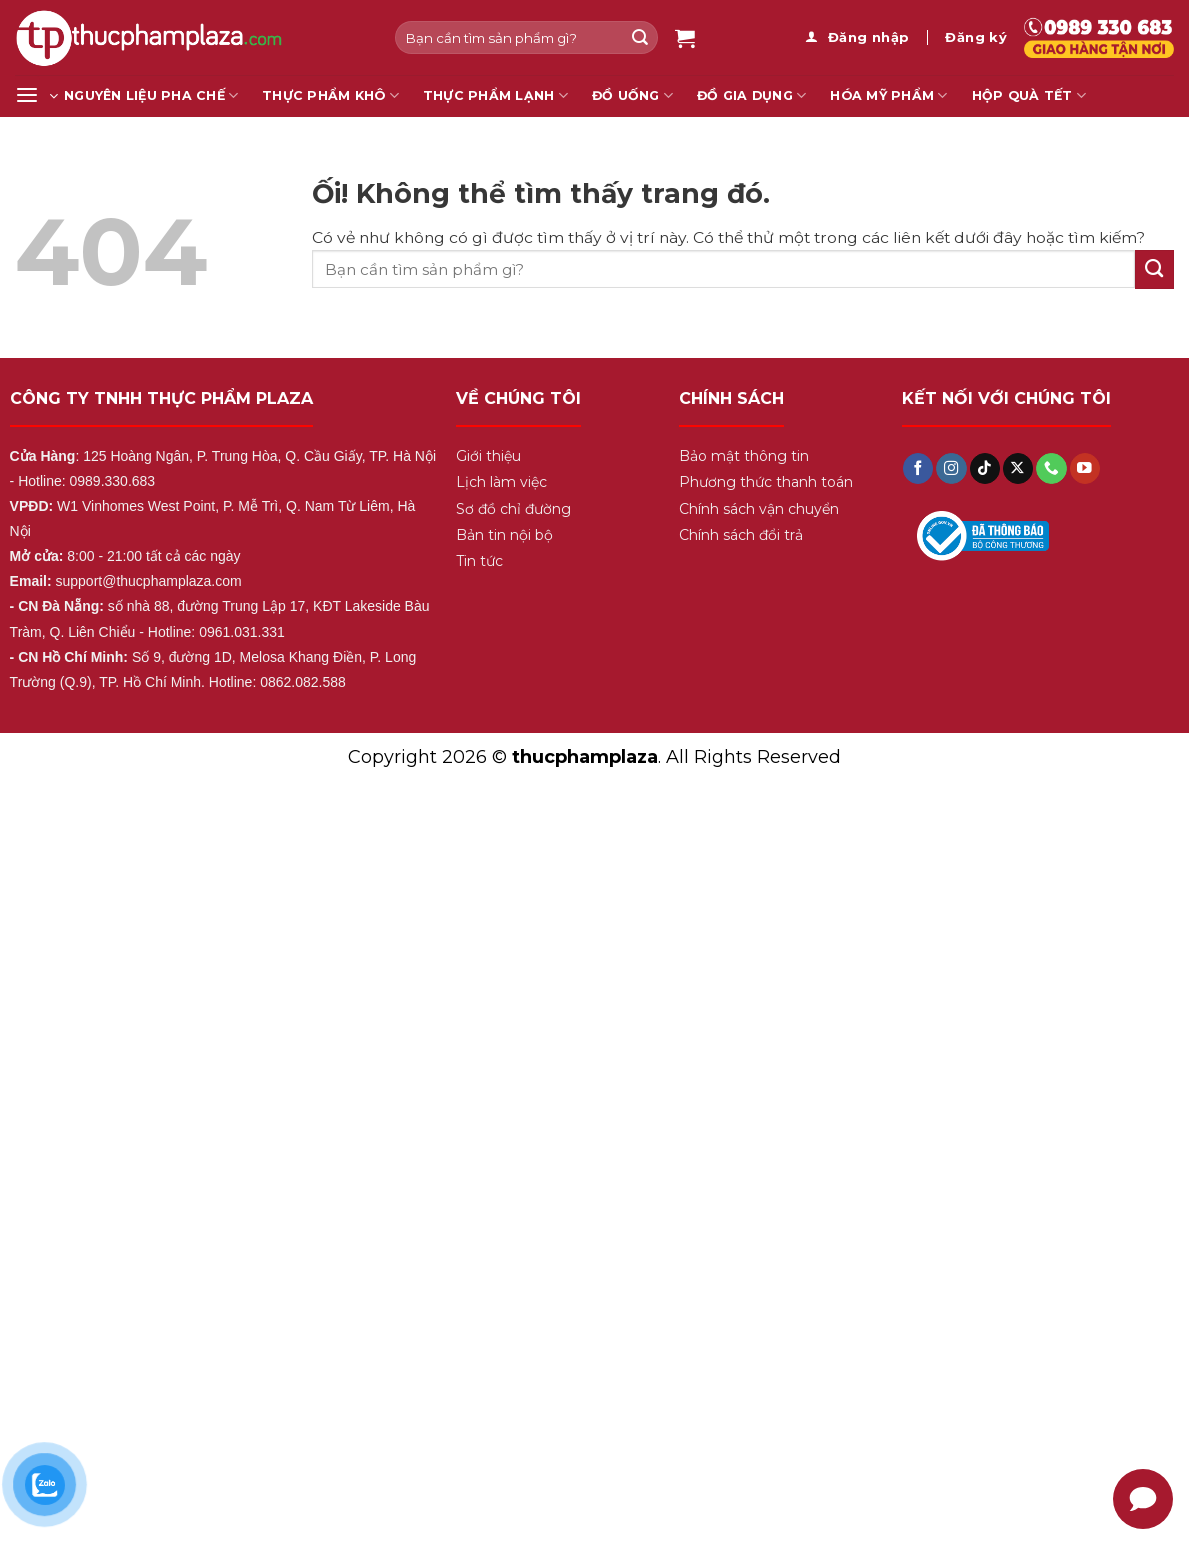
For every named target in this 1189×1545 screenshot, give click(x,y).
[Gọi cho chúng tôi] (1051, 468)
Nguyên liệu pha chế (151, 95)
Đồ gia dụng (751, 95)
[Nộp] (640, 37)
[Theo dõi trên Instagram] (951, 468)
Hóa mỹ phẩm (888, 95)
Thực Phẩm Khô (330, 95)
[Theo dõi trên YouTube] (1085, 468)
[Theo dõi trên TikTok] (985, 468)
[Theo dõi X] (1018, 468)
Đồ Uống (632, 95)
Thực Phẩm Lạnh (495, 95)
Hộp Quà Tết (1029, 95)
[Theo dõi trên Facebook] (918, 468)
